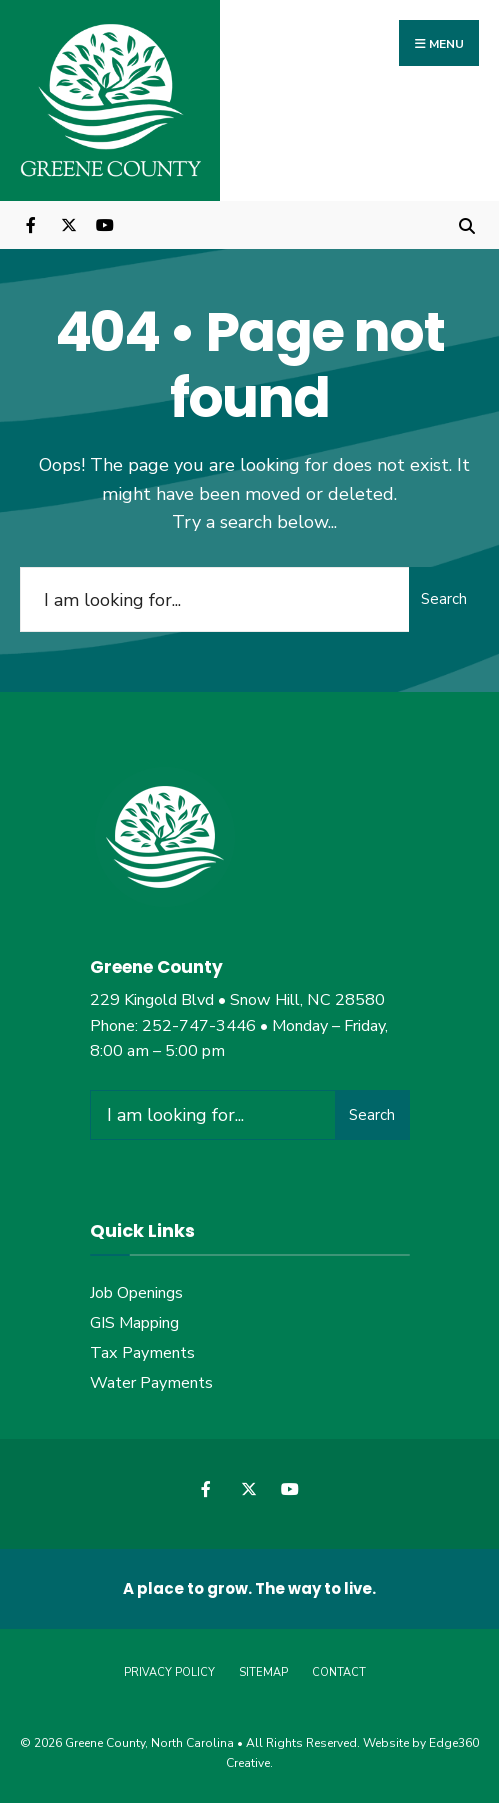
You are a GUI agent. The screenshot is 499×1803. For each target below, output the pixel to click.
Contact (339, 1672)
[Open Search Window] (466, 224)
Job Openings (136, 1293)
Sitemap (263, 1672)
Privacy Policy (169, 1672)
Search (444, 599)
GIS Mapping (134, 1323)
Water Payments (151, 1383)
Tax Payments (142, 1353)
